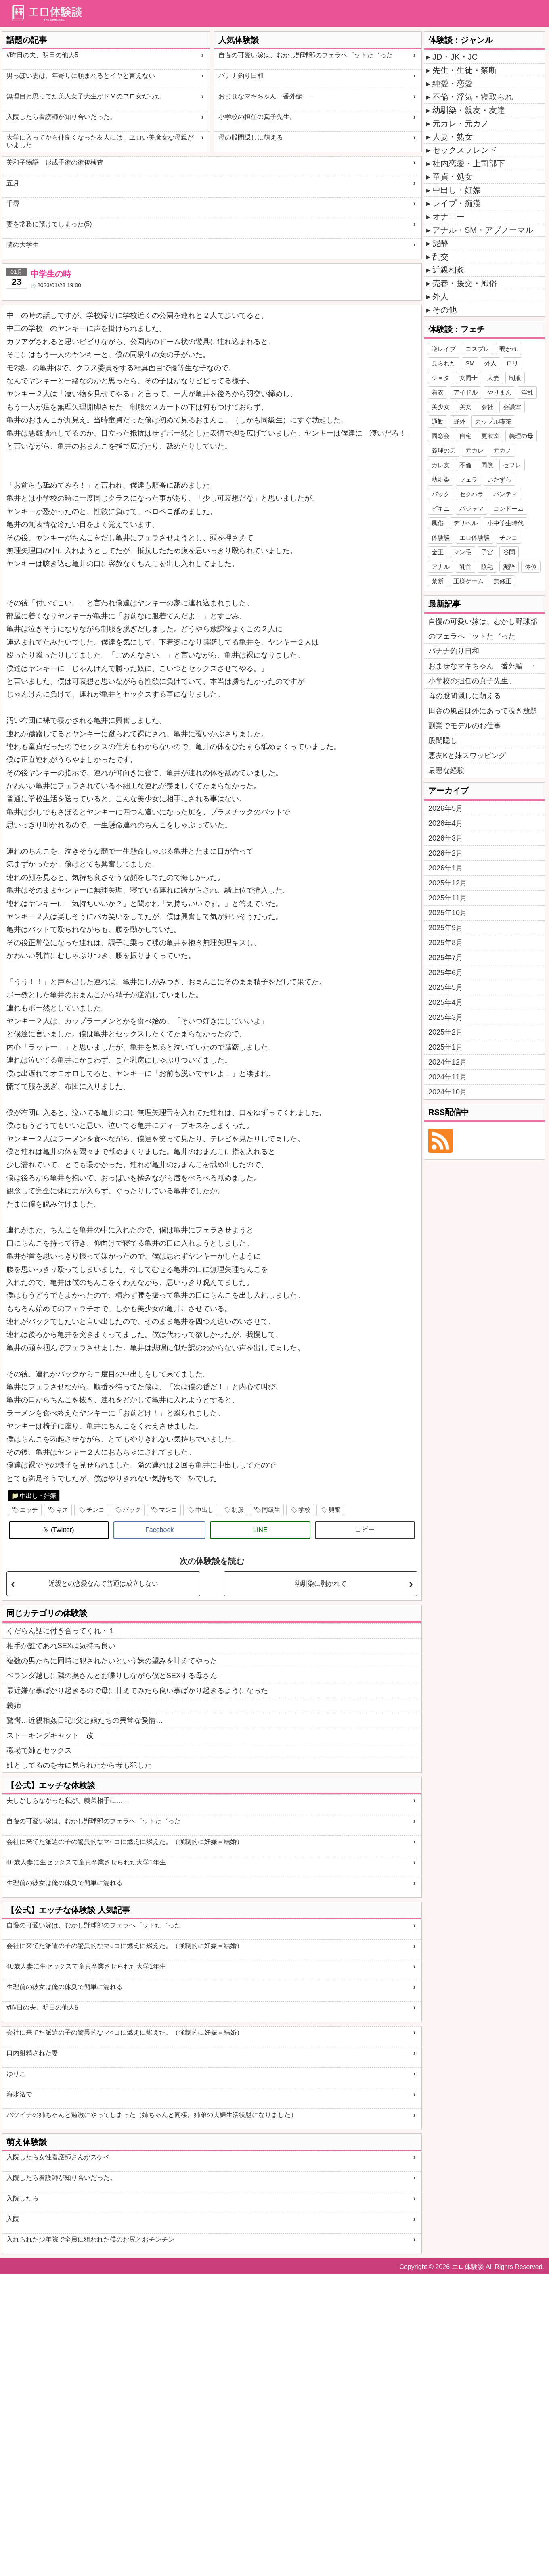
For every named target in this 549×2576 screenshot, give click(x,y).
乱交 (440, 256)
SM (470, 363)
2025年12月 (447, 883)
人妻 (493, 377)
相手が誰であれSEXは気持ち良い (60, 1646)
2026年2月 (445, 853)
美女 (465, 406)
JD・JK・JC (455, 56)
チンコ (95, 1509)
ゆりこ (16, 2073)
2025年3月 (445, 1017)
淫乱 (527, 392)
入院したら (22, 2198)
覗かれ (508, 348)
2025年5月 (445, 987)
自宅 (465, 435)
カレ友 (441, 464)
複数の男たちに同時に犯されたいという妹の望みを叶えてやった (111, 1661)
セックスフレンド (464, 150)
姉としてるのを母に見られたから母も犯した (79, 1765)
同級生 (271, 1509)
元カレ (474, 450)
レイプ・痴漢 (456, 203)
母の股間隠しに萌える (250, 137)
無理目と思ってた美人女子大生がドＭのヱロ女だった (83, 96)
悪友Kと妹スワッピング (467, 756)
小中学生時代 (505, 523)
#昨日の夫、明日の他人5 (42, 55)
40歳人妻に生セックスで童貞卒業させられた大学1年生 (86, 1862)
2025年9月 (445, 928)
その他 (444, 309)
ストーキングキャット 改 (50, 1735)
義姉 (13, 1705)
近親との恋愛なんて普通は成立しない (103, 1583)
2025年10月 (447, 913)
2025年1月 (445, 1047)
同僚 (487, 464)
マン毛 (462, 552)
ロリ (512, 363)
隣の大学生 (22, 244)
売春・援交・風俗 (464, 283)
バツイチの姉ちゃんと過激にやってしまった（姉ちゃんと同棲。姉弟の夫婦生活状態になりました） (151, 2114)
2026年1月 (445, 868)
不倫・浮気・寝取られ (472, 96)
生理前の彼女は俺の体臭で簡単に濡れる (64, 1882)
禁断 (438, 581)
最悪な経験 (446, 770)
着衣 (438, 392)
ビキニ (441, 508)
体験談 (441, 537)
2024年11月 (447, 1077)
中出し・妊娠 (38, 1495)
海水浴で (19, 2094)
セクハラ (471, 494)
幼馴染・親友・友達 (468, 110)
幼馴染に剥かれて (320, 1583)
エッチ (29, 1509)
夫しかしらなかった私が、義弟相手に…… (67, 1800)
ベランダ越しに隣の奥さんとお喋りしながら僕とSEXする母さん (111, 1676)
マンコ (168, 1509)
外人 (440, 296)
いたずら (499, 479)
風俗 (438, 523)
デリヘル (465, 523)
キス (62, 1509)
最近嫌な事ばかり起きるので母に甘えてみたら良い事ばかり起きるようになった (137, 1691)
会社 (487, 406)
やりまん (499, 392)
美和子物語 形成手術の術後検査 (54, 162)
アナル (441, 566)
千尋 (12, 203)
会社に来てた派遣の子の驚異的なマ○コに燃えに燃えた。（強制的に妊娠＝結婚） (124, 1841)
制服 (238, 1509)
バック (132, 1509)
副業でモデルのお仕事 (464, 726)
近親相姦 (448, 269)
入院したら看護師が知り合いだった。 (61, 116)
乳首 (465, 566)
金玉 (438, 552)
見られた (444, 363)
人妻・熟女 (452, 136)
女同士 (468, 377)
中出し (204, 1509)
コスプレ (477, 348)
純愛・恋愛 (452, 83)
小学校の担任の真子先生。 (257, 116)
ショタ (441, 377)
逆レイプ (444, 348)
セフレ (512, 464)
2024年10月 (447, 1092)
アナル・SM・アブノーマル (482, 229)
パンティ (505, 494)
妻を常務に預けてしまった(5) (49, 224)
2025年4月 (445, 1002)
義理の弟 (444, 450)
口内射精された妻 (32, 2053)
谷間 (509, 552)
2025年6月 (445, 973)
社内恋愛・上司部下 (468, 163)
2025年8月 (445, 943)
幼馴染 (441, 479)
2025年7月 (445, 958)
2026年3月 (445, 838)
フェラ (468, 479)
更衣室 (490, 435)
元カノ (502, 450)
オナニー (448, 216)
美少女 (441, 406)
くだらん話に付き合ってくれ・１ (60, 1631)
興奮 (335, 1509)
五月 (12, 183)
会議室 (512, 406)
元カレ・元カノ (460, 123)
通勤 (438, 421)
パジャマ (471, 508)
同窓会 (441, 435)
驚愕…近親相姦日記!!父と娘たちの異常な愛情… (84, 1720)
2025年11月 (447, 898)
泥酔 (440, 243)
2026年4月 (445, 823)
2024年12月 (447, 1062)
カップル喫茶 (493, 421)
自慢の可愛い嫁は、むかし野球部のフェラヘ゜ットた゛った (305, 55)
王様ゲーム (468, 581)
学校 (304, 1509)
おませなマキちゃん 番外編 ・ (266, 96)
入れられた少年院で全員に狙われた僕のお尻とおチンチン (90, 2239)
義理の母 (521, 435)
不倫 (465, 464)
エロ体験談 (474, 537)
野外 (459, 421)
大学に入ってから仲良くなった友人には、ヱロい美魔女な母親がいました (100, 141)
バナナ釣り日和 (241, 75)
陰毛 (487, 566)
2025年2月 (445, 1032)
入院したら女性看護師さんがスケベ (58, 2157)
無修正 (502, 581)
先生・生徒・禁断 (464, 70)
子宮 (487, 552)
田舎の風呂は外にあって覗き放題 (482, 711)
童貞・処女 (452, 176)
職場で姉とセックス (39, 1750)
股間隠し (442, 741)
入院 (12, 2218)
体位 (531, 566)
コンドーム (508, 508)
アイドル (465, 392)
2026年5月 (445, 808)
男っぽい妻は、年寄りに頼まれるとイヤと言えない (80, 75)
